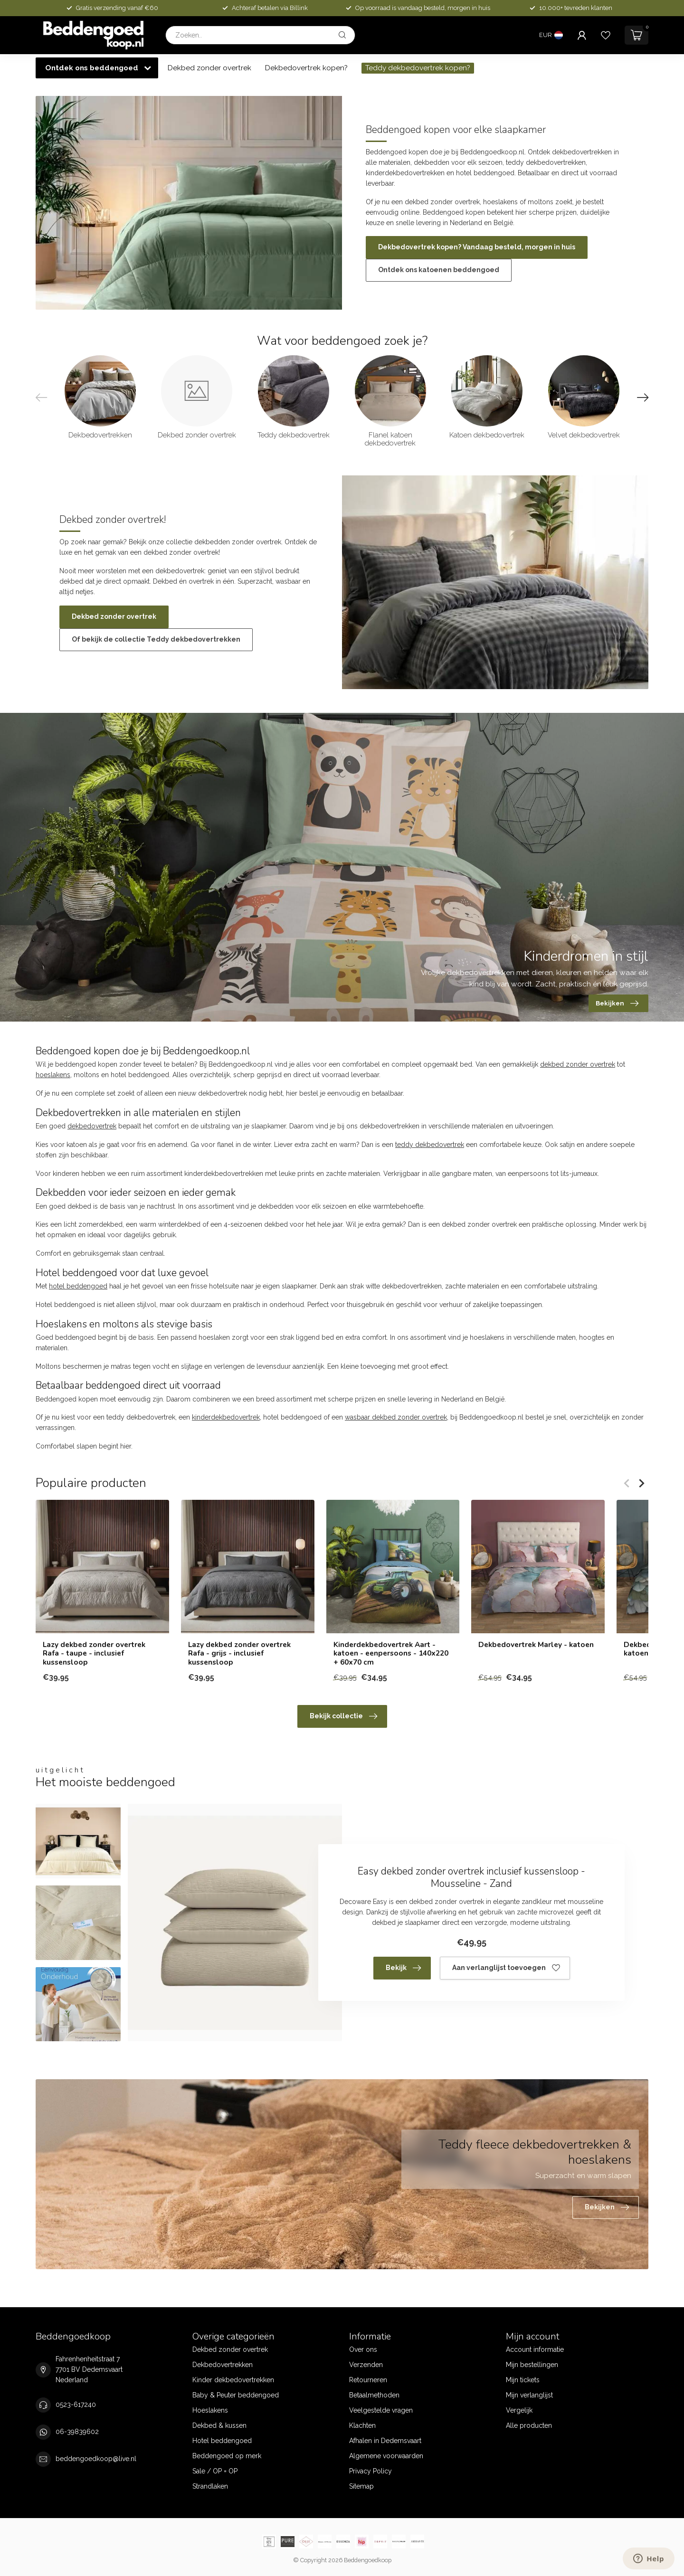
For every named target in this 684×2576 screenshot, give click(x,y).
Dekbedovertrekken (222, 2364)
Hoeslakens (210, 2410)
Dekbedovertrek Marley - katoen (536, 1644)
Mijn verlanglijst (529, 2395)
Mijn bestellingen (532, 2364)
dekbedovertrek (91, 1126)
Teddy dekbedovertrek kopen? (417, 68)
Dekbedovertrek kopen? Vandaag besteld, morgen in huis (476, 247)
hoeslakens (53, 1075)
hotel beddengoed (78, 1286)
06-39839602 (77, 2431)
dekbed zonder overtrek (577, 1064)
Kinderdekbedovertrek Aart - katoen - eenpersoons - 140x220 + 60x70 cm (390, 1653)
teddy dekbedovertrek (429, 1144)
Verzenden (366, 2364)
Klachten (362, 2425)
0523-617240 (76, 2404)
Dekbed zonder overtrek (209, 68)
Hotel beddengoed (222, 2440)
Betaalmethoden (374, 2395)
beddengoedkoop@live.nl (96, 2458)
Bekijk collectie (343, 1716)
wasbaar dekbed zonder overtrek (396, 1417)
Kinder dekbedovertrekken (233, 2380)
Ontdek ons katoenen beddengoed (438, 270)
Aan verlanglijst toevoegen (506, 1968)
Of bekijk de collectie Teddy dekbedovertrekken (156, 639)
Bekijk (403, 1968)
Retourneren (368, 2380)
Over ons (363, 2349)
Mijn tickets (523, 2380)
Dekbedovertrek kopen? (306, 68)
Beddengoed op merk (226, 2456)
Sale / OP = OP (215, 2471)
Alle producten (529, 2425)
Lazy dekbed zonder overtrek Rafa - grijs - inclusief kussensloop (239, 1653)
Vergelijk (519, 2410)
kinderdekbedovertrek (226, 1417)
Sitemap (361, 2486)
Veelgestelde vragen (381, 2410)
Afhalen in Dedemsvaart (385, 2440)
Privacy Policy (370, 2471)
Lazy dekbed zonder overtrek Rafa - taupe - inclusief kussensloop (94, 1653)
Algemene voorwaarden (386, 2456)
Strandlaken (210, 2486)
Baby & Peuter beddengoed (235, 2395)
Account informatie (535, 2349)
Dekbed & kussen (219, 2425)
